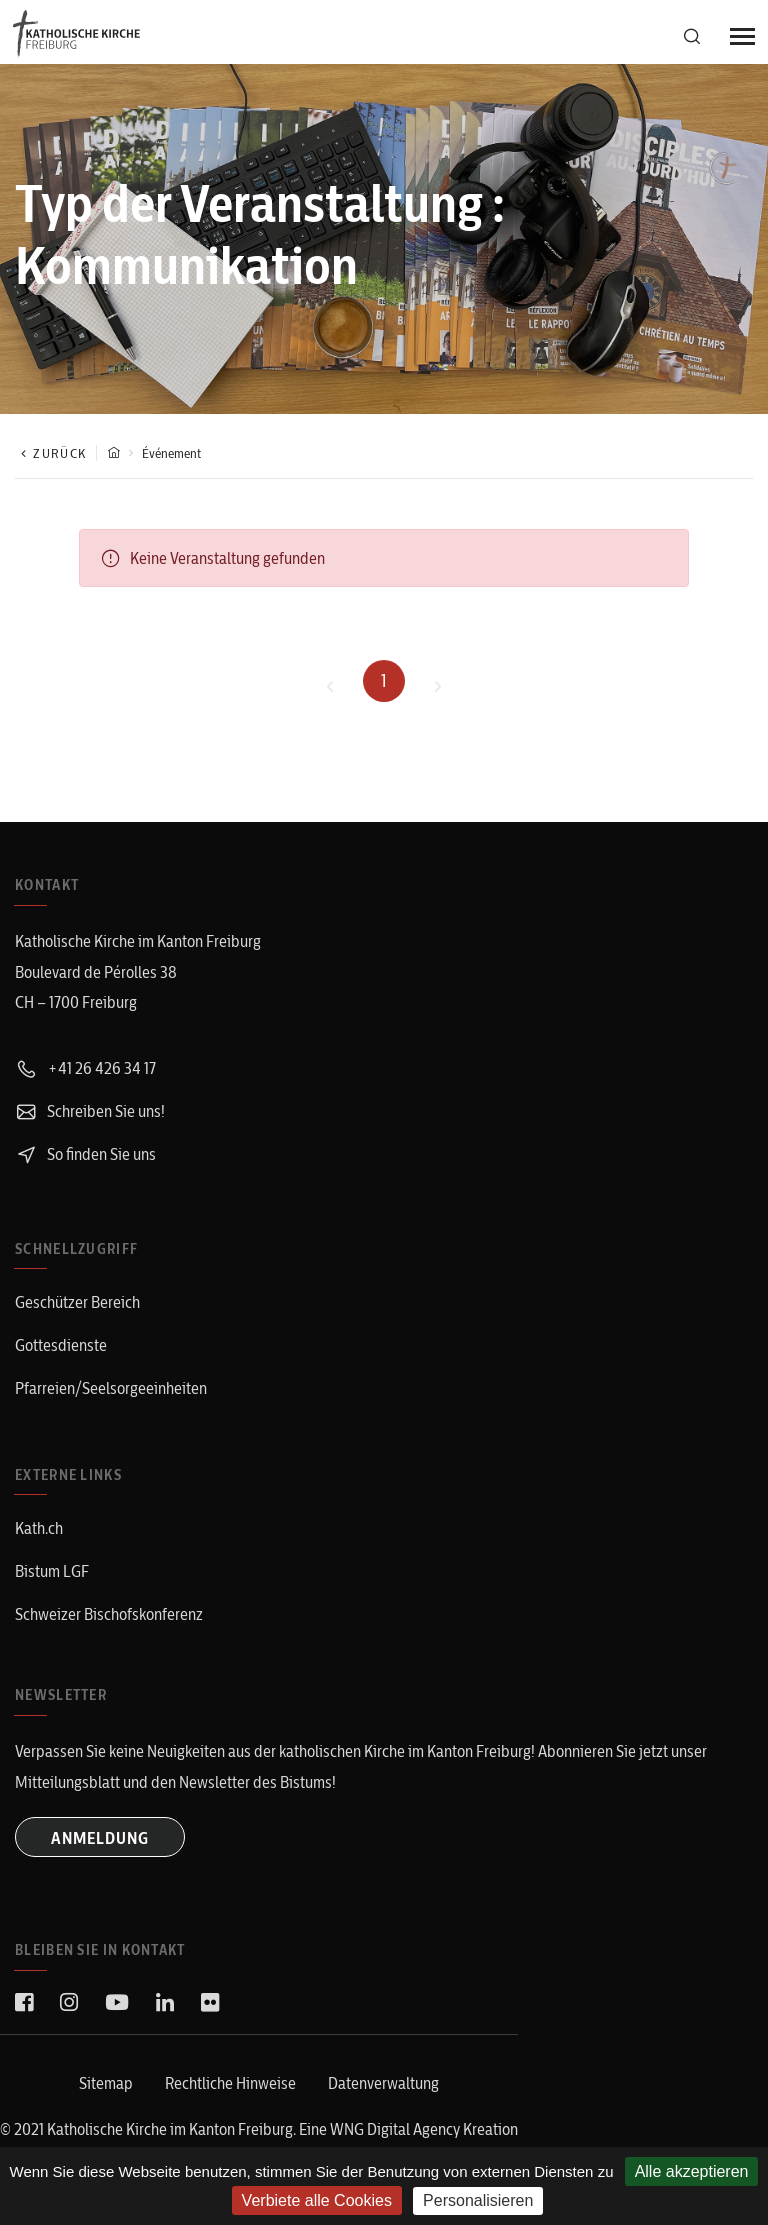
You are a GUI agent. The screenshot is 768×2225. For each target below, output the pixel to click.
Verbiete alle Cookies (317, 2200)
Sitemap (106, 2083)
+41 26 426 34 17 (85, 1068)
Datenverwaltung (383, 2083)
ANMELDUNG (100, 1838)
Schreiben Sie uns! (90, 1111)
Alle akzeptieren (692, 2171)
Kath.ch (39, 1528)
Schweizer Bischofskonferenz (109, 1614)
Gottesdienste (61, 1345)
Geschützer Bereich (77, 1302)
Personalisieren (478, 2200)
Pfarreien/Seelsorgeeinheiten (111, 1388)
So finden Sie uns (85, 1154)
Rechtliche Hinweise (230, 2083)
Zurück (50, 453)
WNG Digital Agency (396, 2129)
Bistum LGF (52, 1571)
